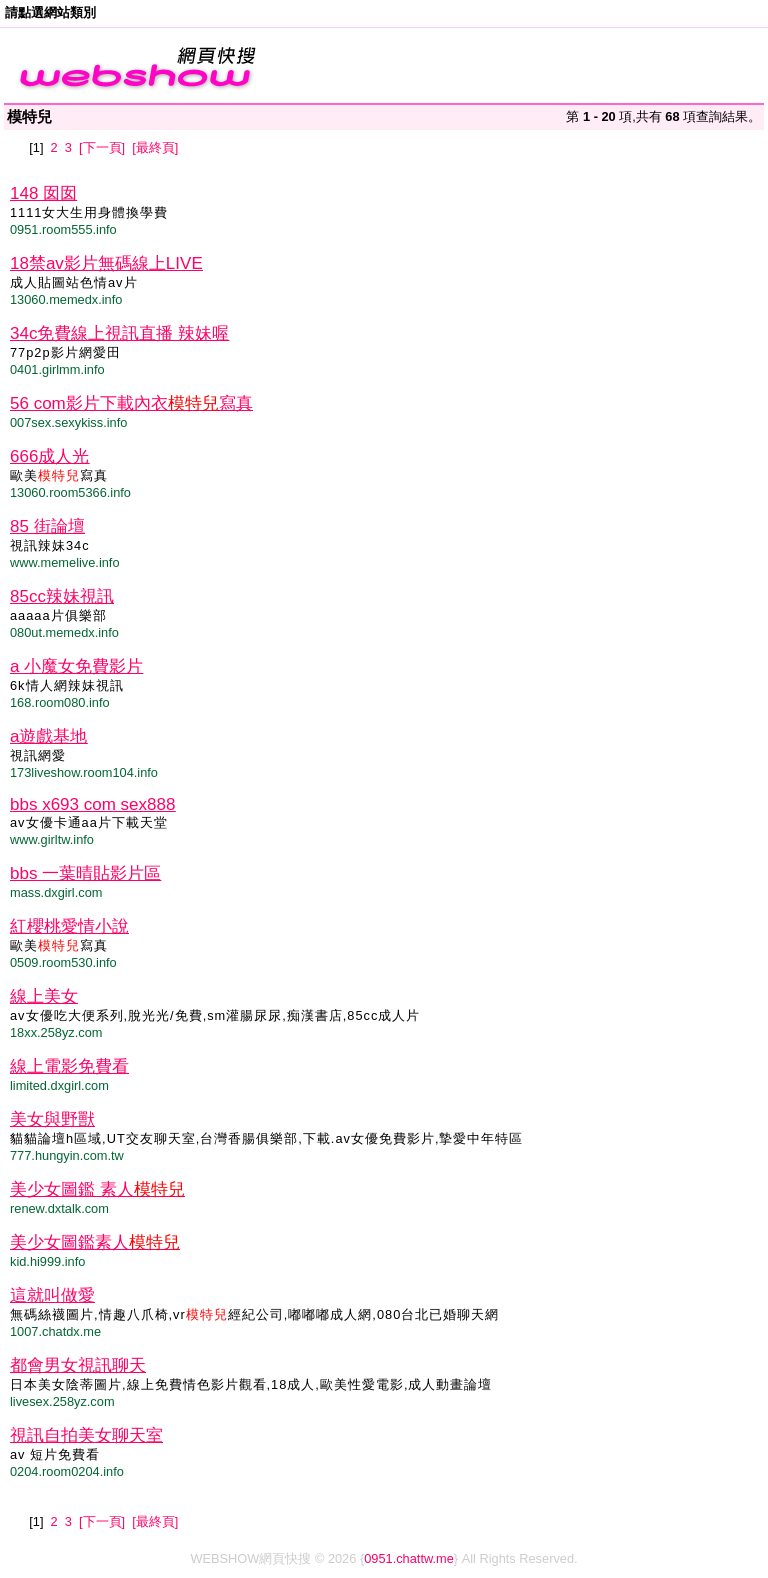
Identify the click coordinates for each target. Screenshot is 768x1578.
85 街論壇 (47, 526)
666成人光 (49, 456)
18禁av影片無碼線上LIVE (106, 263)
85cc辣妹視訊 (62, 596)
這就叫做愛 (52, 1295)
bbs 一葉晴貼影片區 (85, 873)
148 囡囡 (43, 193)
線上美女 (44, 996)
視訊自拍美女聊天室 (86, 1435)
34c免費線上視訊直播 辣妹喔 (119, 333)
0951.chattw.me (409, 1558)
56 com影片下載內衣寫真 (131, 403)
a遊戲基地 (48, 736)
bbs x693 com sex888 (92, 804)
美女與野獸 (52, 1119)
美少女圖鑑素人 (95, 1242)
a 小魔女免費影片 (76, 666)
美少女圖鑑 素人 (97, 1189)
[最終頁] (155, 147)
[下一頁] (102, 147)
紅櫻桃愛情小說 (69, 926)
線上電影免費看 (69, 1066)
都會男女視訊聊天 (78, 1365)
